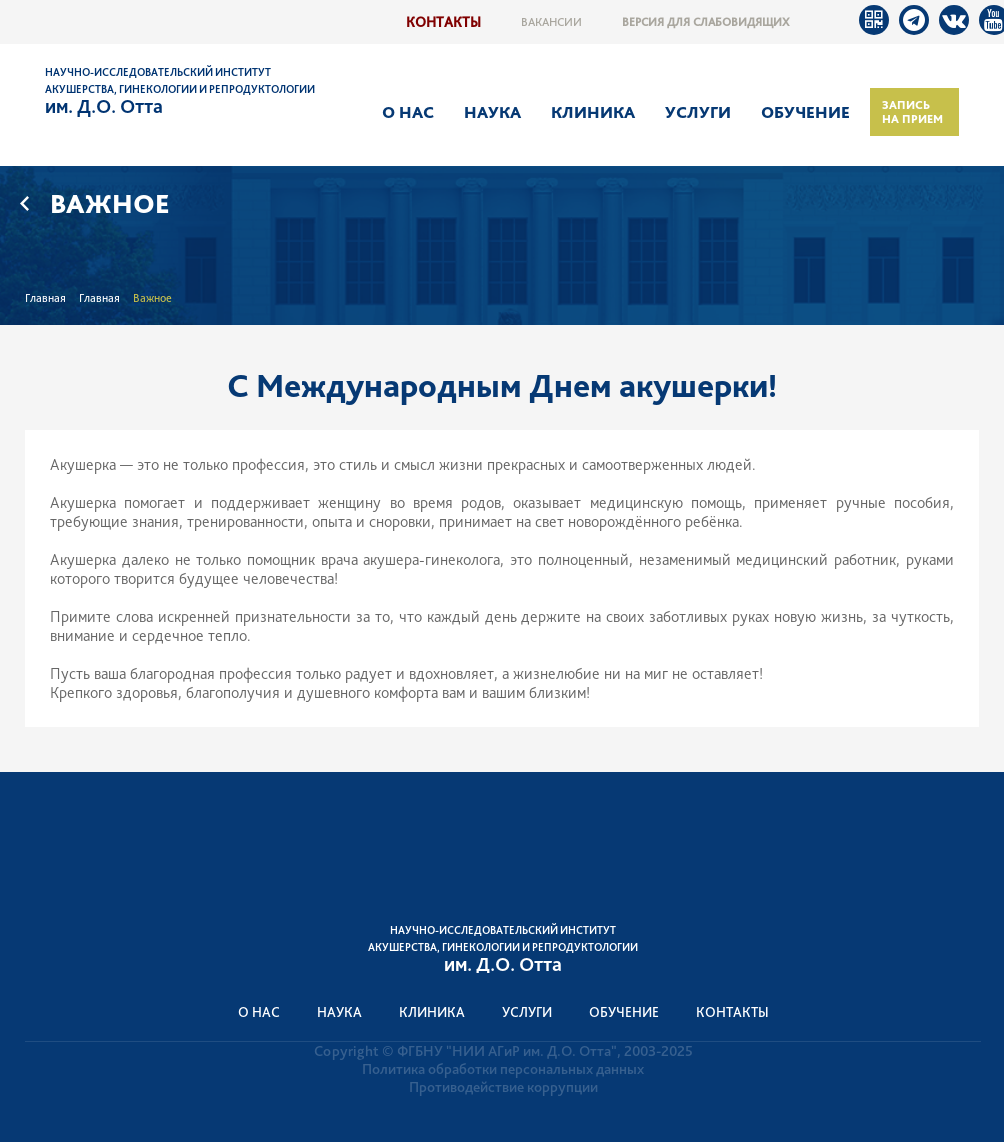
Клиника (593, 112)
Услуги (698, 112)
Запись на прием (912, 112)
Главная (45, 298)
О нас (408, 112)
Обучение (805, 112)
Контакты (443, 21)
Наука (492, 112)
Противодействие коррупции (503, 1087)
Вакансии (551, 22)
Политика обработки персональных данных (503, 1069)
